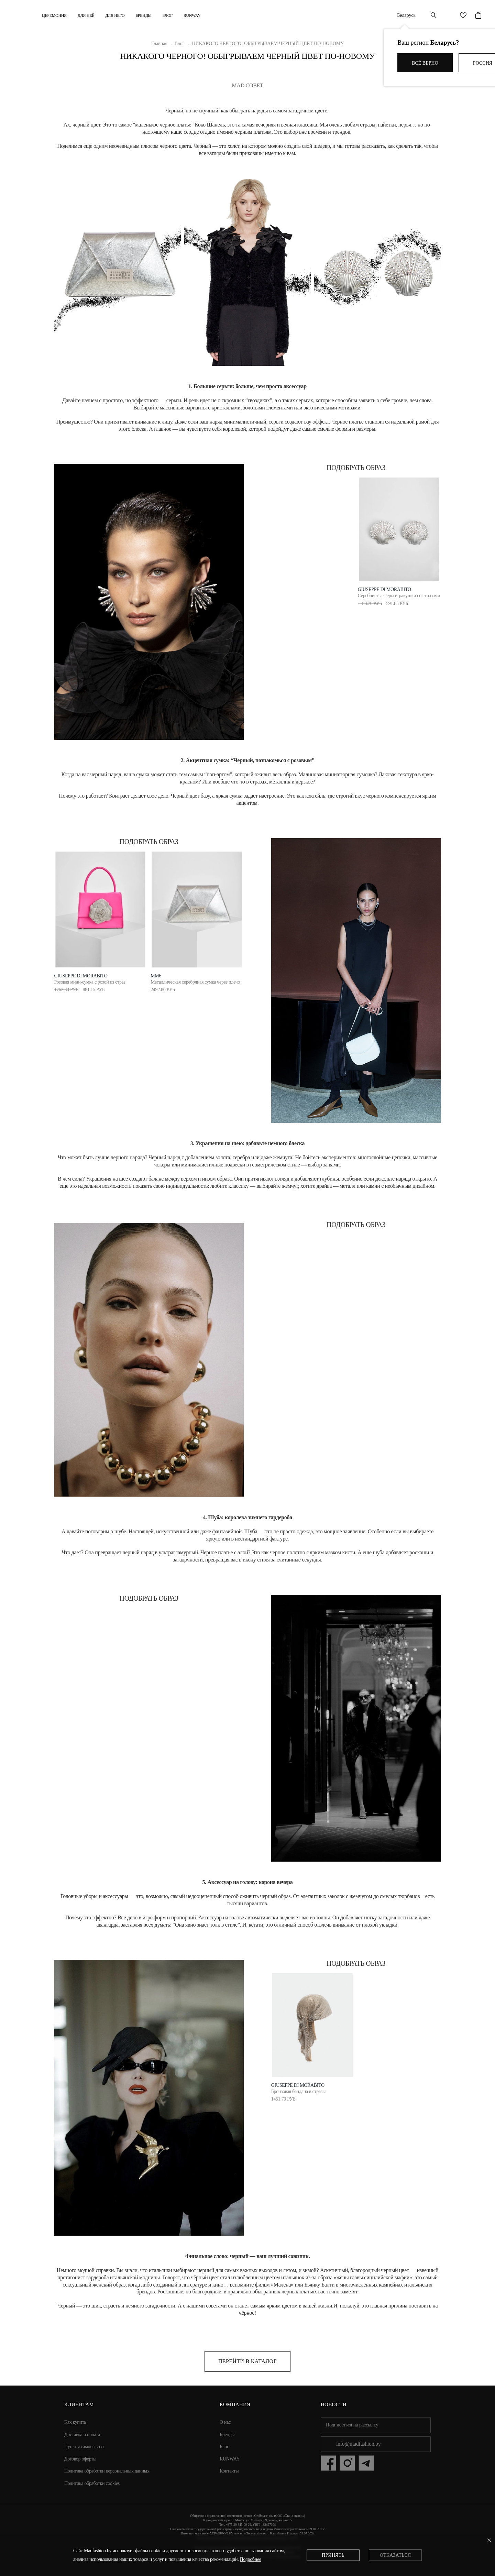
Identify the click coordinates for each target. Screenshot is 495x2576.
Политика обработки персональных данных (107, 2471)
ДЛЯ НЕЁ (86, 15)
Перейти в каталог (247, 2361)
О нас (225, 2422)
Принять (333, 2555)
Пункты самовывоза (84, 2446)
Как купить (75, 2422)
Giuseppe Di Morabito (384, 589)
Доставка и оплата (82, 2434)
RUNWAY (192, 15)
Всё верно (425, 63)
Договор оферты (80, 2459)
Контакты (229, 2471)
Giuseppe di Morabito (81, 975)
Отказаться (395, 2555)
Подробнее (250, 2559)
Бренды (143, 15)
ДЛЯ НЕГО (114, 15)
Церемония (54, 15)
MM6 (156, 975)
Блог (168, 15)
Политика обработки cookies (92, 2483)
